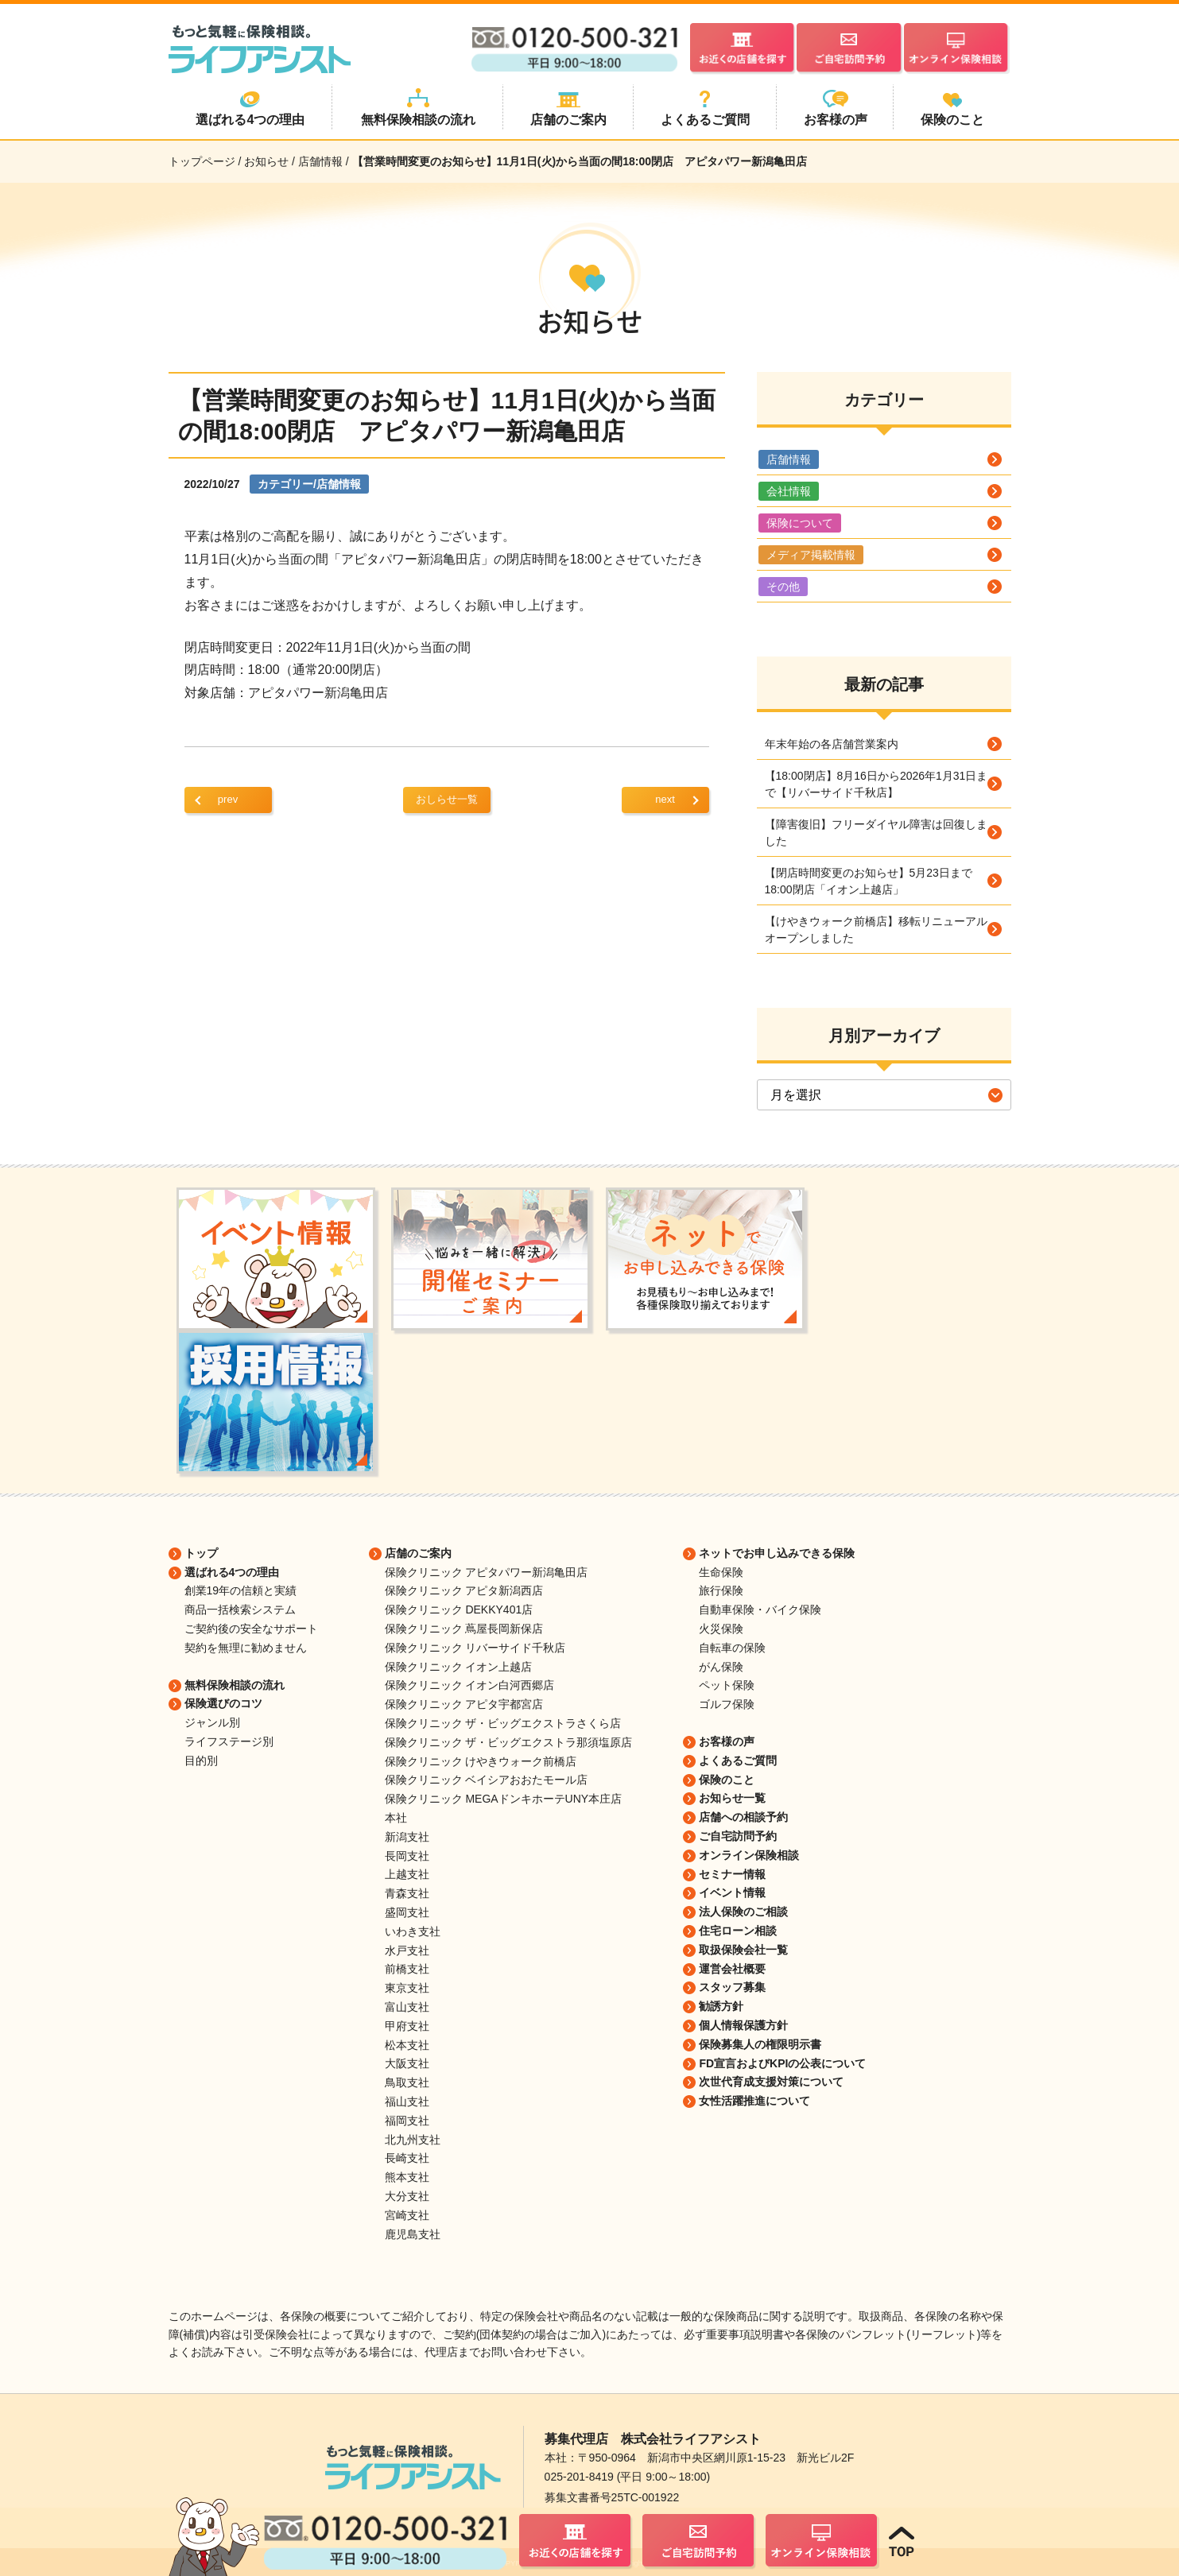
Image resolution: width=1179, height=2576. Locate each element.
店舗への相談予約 (743, 1817)
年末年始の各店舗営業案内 (831, 744)
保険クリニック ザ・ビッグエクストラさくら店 (503, 1723)
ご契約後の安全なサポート (251, 1628)
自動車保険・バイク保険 (760, 1609)
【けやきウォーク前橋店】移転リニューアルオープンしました (876, 929)
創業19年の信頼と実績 (240, 1590)
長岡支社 (407, 1856)
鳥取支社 (407, 2082)
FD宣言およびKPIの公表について (782, 2063)
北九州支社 (412, 2139)
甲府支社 (407, 2026)
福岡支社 (407, 2120)
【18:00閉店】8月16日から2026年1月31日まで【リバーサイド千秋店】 (876, 784)
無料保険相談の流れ (234, 1685)
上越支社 (407, 1874)
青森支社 (407, 1893)
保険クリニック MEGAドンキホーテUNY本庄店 (503, 1798)
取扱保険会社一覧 (743, 1949)
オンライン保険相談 (749, 1855)
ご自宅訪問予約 (738, 1836)
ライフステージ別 (228, 1741)
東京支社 (407, 1987)
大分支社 (407, 2196)
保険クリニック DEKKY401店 (459, 1609)
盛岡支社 (407, 1912)
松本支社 (407, 2045)
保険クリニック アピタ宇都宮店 (464, 1704)
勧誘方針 (721, 2006)
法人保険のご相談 (743, 1911)
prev (228, 799)
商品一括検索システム (240, 1609)
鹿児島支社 (412, 2234)
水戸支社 (407, 1950)
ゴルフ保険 (726, 1704)
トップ (201, 1553)
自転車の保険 (732, 1647)
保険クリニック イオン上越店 (459, 1666)
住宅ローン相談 (738, 1930)
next (665, 799)
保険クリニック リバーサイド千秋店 (475, 1647)
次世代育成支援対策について (771, 2081)
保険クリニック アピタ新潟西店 (464, 1590)
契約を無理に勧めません (245, 1647)
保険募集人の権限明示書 (760, 2044)
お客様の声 (726, 1741)
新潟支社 (407, 1836)
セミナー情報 (732, 1874)
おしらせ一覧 (447, 799)
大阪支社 (407, 2063)
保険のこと (726, 1779)
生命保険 (721, 1572)
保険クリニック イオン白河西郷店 (470, 1685)
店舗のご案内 (418, 1553)
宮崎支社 (407, 2215)
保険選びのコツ (223, 1703)
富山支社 (407, 2007)
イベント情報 (732, 1892)
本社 (396, 1817)
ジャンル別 (212, 1722)
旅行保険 (721, 1590)
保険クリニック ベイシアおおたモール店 (486, 1779)
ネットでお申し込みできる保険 (777, 1553)
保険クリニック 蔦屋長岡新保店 (464, 1628)
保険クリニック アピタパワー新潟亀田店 (486, 1572)
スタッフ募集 (732, 1987)
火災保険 (721, 1628)
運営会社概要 (732, 1968)
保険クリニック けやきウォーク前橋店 (481, 1761)
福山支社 (407, 2101)
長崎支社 (407, 2158)
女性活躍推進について (754, 2100)
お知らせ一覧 (732, 1798)
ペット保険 (726, 1685)
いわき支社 (412, 1931)
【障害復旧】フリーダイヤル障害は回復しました (876, 832)
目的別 (201, 1760)
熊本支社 (407, 2177)
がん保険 (721, 1666)
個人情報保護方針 (743, 2025)
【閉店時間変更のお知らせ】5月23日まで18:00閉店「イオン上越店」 (868, 881)
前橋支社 (407, 1968)
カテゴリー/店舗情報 (309, 484)
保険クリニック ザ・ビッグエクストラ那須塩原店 (509, 1742)
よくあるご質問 (738, 1760)
